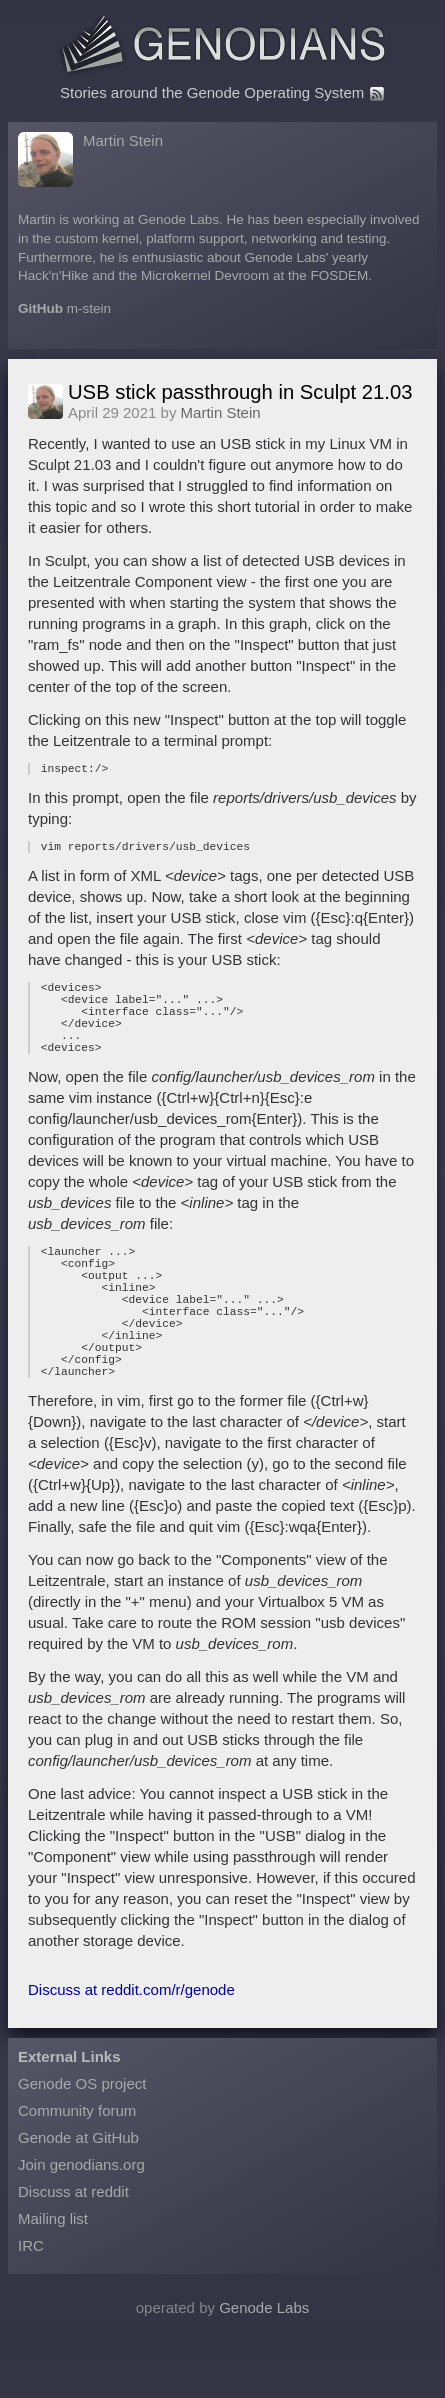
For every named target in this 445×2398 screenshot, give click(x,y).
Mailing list (53, 2275)
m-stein (89, 308)
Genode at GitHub (78, 2194)
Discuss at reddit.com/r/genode (131, 2046)
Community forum (77, 2167)
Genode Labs (264, 2364)
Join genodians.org (81, 2221)
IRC (31, 2302)
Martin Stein (123, 140)
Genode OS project (82, 2140)
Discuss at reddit (73, 2248)
